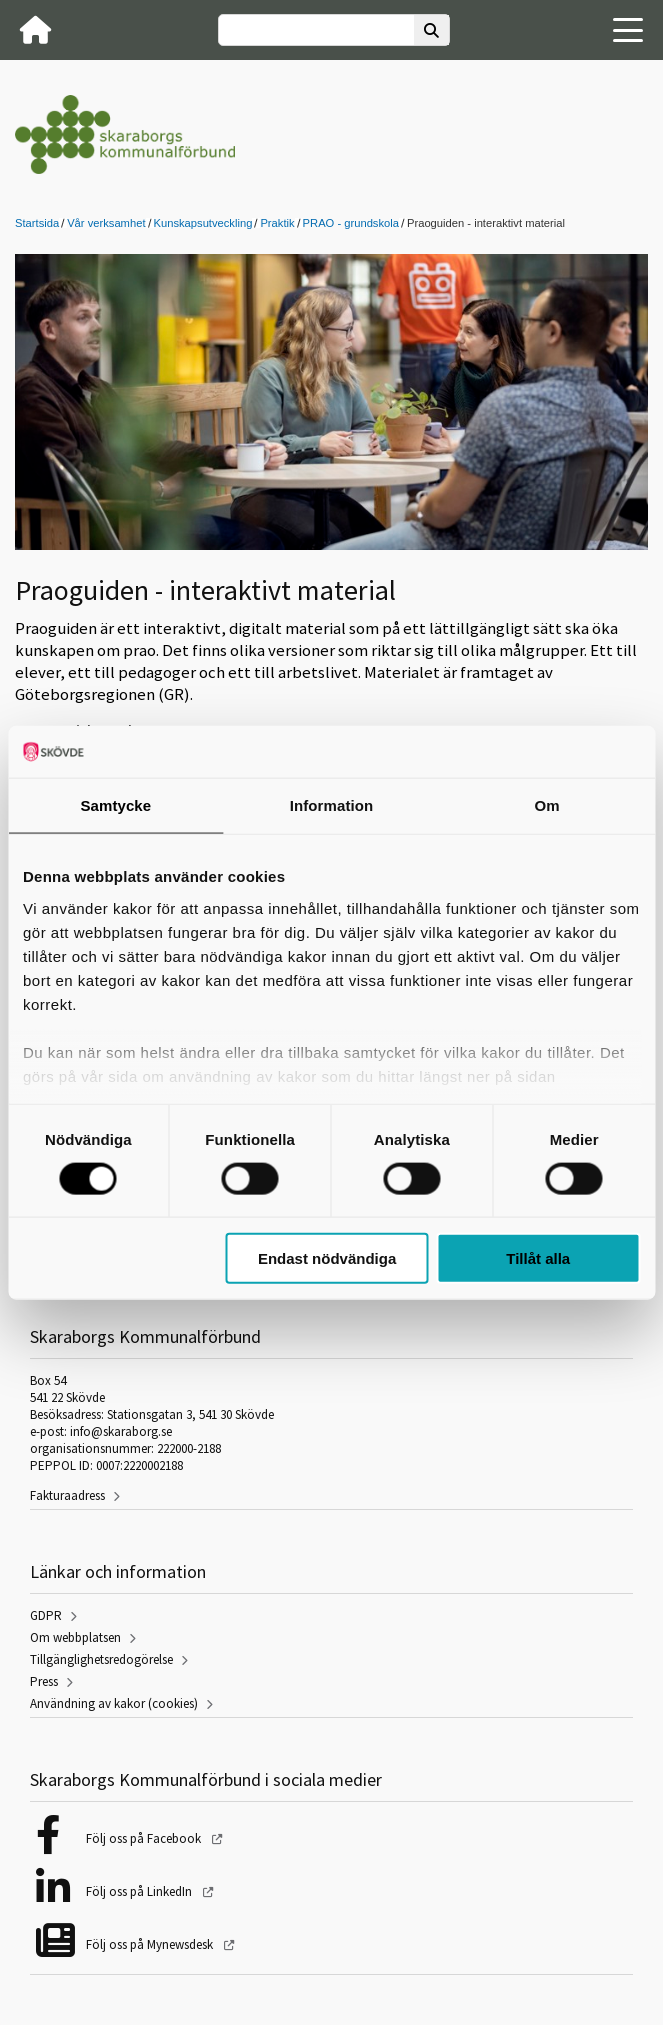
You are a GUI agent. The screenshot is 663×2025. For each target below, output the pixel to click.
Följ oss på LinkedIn (140, 1891)
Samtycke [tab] (115, 805)
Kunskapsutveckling (203, 223)
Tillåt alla (538, 1258)
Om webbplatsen (75, 1637)
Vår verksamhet (106, 223)
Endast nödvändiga (327, 1258)
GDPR (46, 1615)
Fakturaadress (67, 1495)
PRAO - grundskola (351, 223)
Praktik (277, 223)
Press (44, 1681)
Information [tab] (332, 805)
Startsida (37, 223)
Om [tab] (547, 805)
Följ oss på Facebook (145, 1838)
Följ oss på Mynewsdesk (151, 1944)
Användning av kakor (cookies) (114, 1703)
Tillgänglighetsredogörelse (101, 1659)
